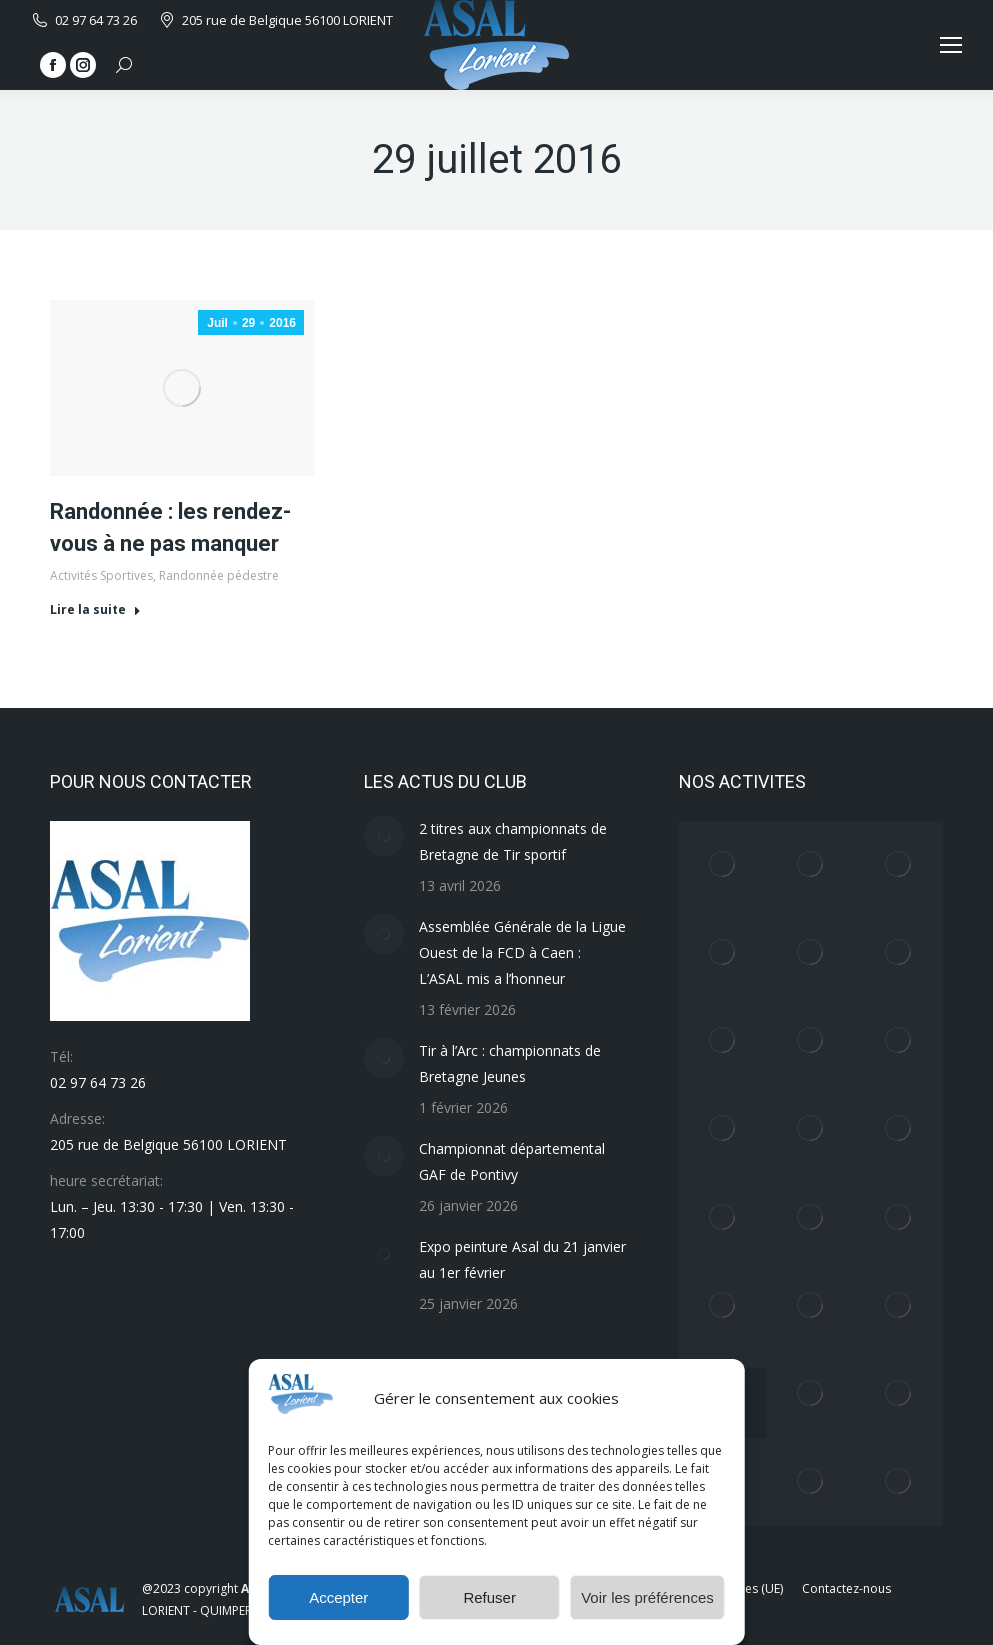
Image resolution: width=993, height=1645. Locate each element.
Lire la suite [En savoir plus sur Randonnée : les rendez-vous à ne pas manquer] (95, 610)
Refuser (489, 1597)
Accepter (338, 1597)
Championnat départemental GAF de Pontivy (512, 1161)
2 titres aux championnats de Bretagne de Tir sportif (513, 841)
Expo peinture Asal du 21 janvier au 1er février (522, 1259)
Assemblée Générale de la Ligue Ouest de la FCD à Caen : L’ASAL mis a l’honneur (522, 952)
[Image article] (384, 836)
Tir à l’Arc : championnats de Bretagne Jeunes (510, 1063)
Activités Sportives (101, 575)
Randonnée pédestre (219, 575)
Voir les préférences (647, 1597)
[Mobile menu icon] (951, 45)
